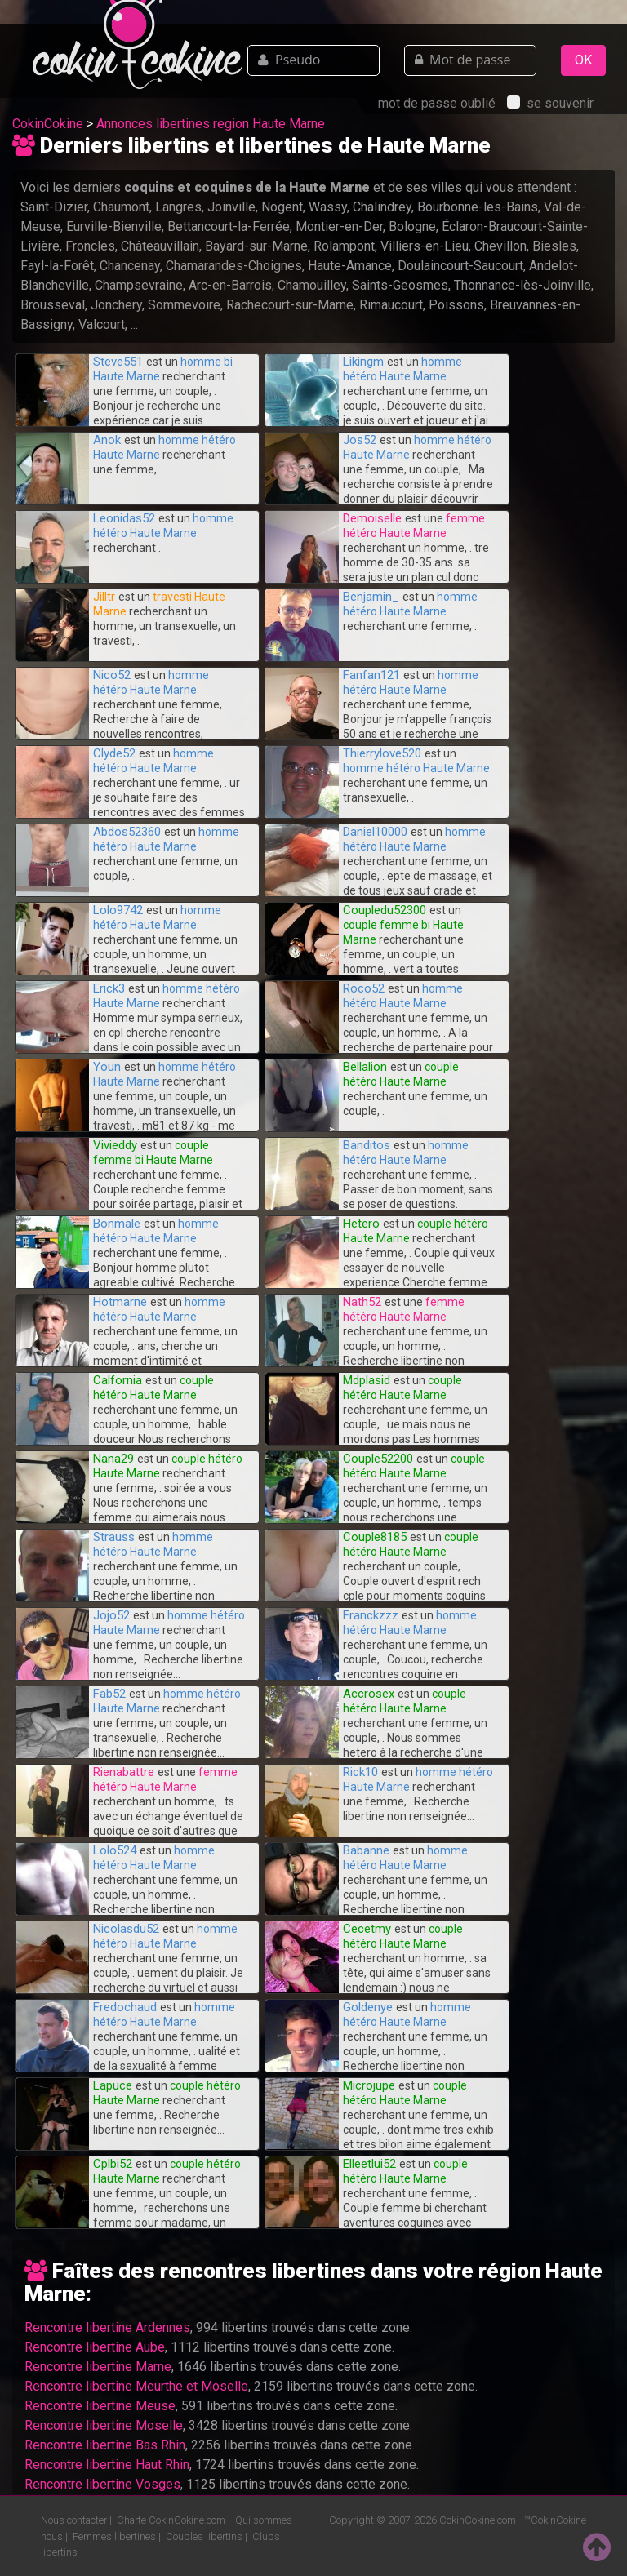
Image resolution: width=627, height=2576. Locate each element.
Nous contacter (74, 2520)
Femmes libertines (114, 2536)
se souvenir (550, 103)
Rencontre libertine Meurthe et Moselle (136, 2386)
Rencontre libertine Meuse (100, 2406)
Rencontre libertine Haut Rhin (106, 2464)
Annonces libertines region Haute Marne (210, 123)
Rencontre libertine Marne (97, 2366)
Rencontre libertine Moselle (103, 2425)
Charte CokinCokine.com (171, 2520)
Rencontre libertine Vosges (102, 2484)
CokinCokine (47, 123)
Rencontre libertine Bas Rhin (104, 2445)
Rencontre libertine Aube (94, 2347)
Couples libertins (204, 2536)
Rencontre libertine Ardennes (107, 2327)
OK (583, 60)
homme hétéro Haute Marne (416, 768)
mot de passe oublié (437, 103)
